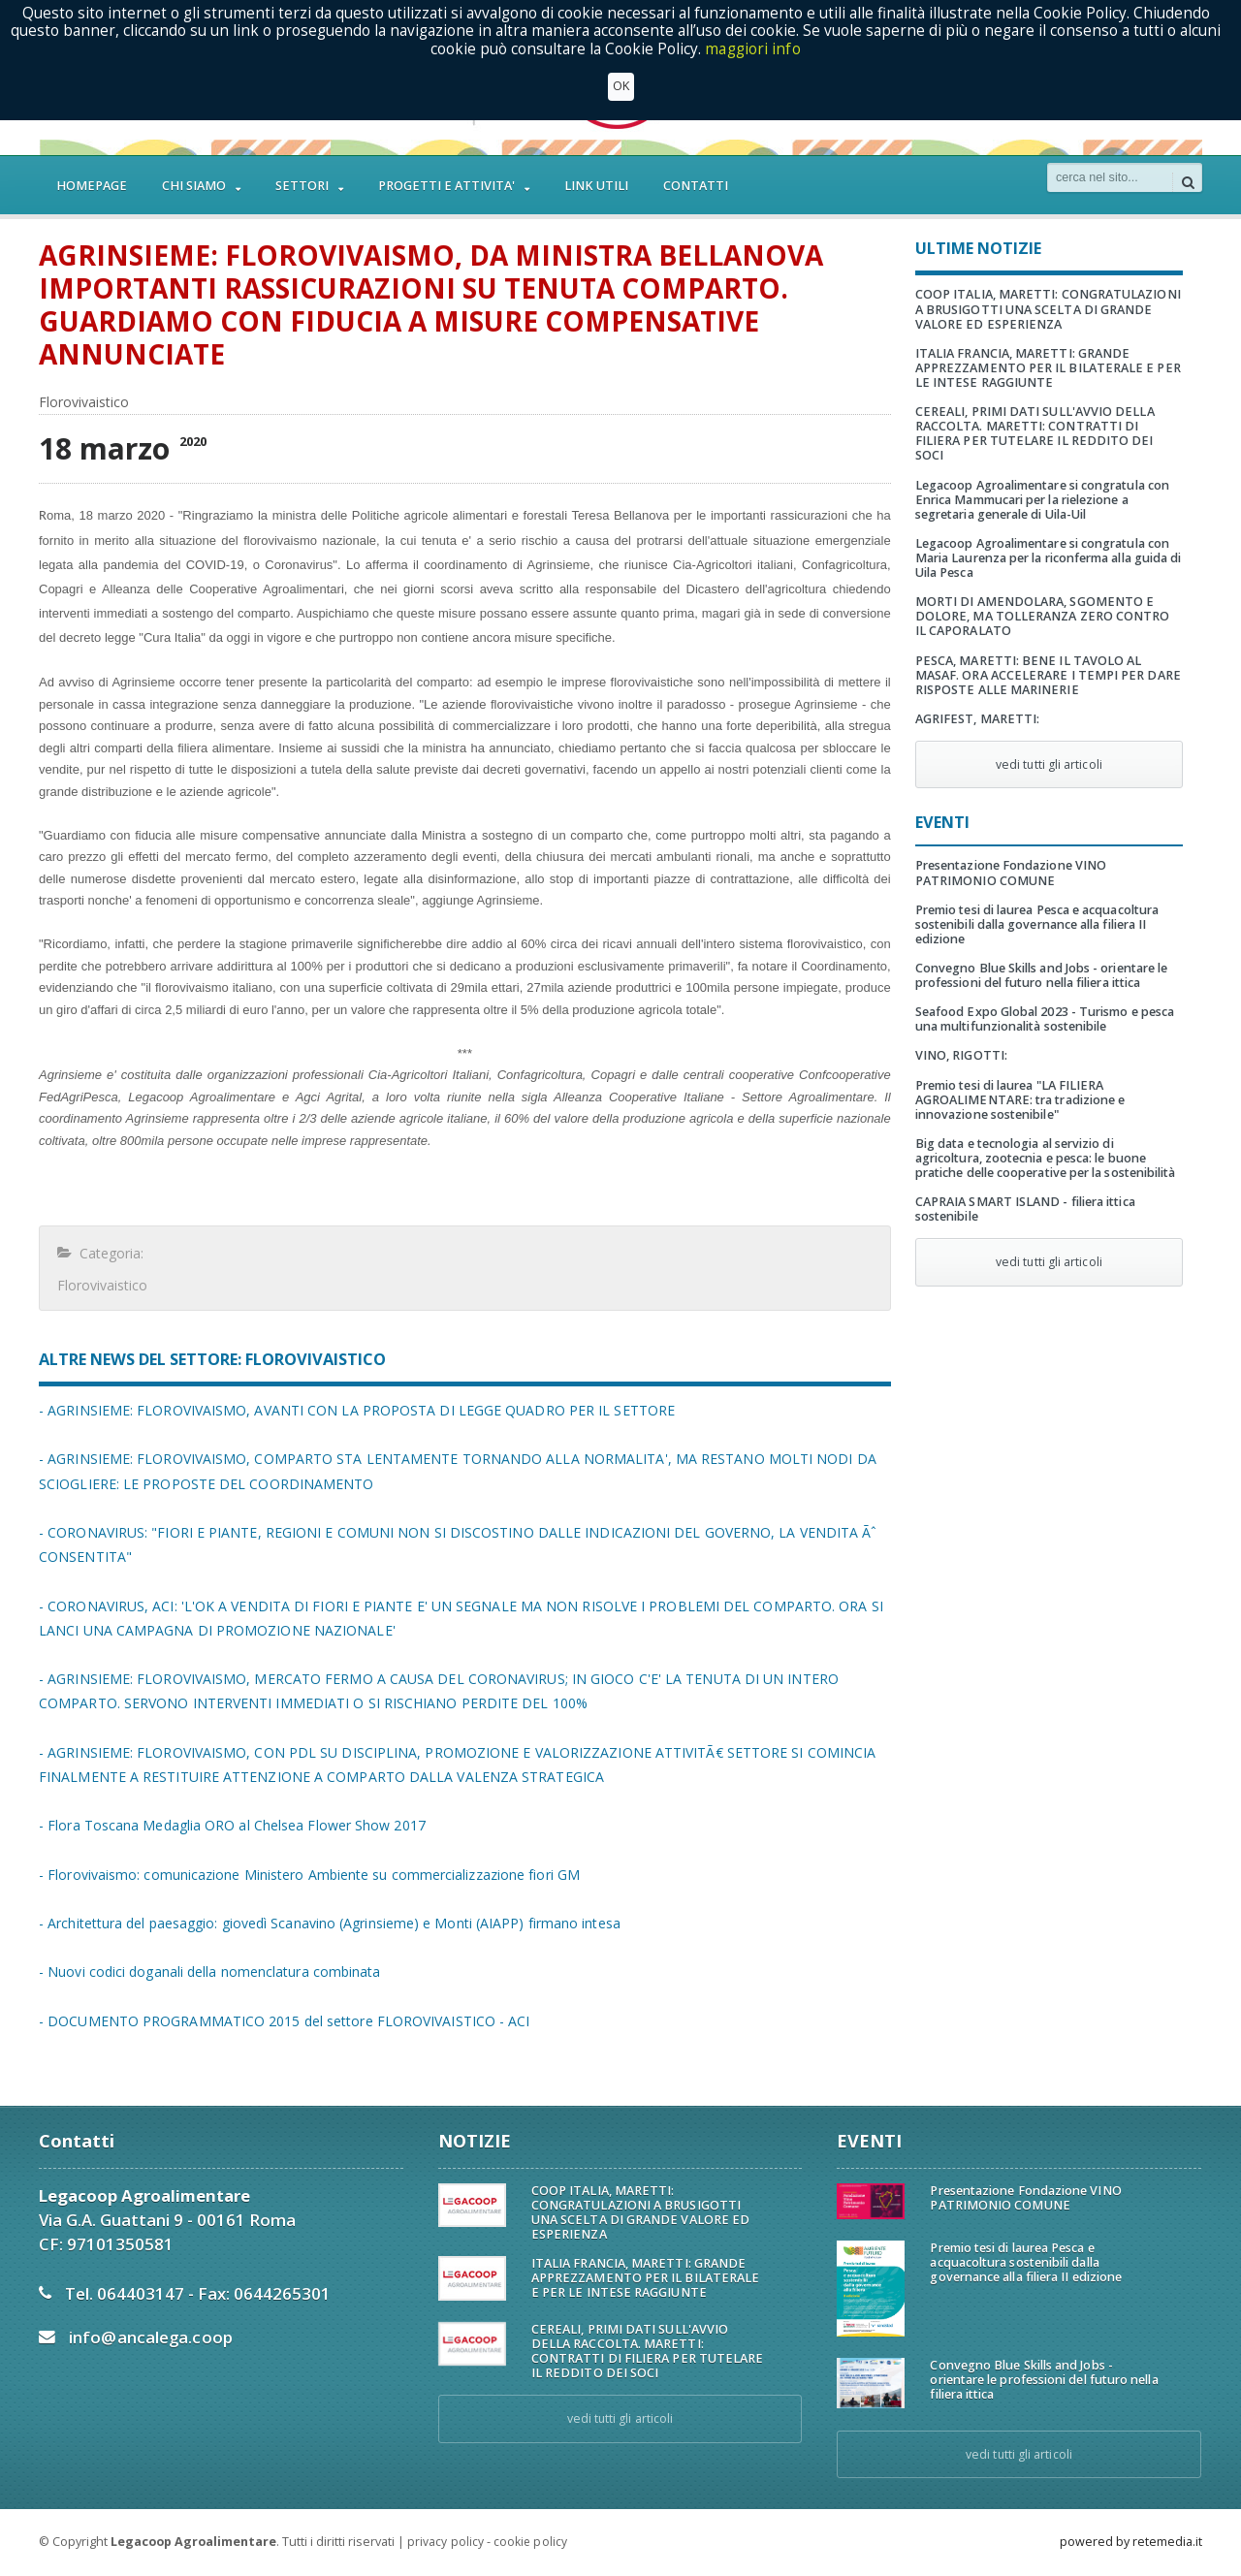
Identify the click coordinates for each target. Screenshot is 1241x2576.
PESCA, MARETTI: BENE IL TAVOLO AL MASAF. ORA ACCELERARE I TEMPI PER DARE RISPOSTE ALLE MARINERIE (1046, 660)
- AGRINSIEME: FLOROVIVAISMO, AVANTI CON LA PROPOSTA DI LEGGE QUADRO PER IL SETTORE (353, 1410)
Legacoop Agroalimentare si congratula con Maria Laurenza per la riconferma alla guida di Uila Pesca (1046, 543)
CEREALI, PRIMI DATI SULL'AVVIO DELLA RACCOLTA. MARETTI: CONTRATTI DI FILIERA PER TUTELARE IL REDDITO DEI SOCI (1048, 426)
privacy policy (445, 2541)
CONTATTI (695, 185)
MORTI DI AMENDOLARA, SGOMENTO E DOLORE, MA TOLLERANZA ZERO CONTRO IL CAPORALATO (1048, 601)
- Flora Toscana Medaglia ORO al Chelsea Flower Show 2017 (230, 1825)
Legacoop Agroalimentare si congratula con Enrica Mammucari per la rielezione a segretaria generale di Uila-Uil (1040, 484)
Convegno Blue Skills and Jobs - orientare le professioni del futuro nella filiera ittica (1039, 960)
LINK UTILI (596, 185)
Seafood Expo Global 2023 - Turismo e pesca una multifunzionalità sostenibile (1043, 1004)
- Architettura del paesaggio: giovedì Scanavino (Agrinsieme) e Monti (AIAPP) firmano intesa (326, 1923)
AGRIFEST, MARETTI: (976, 704)
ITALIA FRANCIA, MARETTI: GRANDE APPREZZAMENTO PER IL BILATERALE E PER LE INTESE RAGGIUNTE (1046, 368)
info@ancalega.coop (150, 2337)
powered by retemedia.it (1131, 2541)
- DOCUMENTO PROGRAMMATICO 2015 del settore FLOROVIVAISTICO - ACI (282, 2021)
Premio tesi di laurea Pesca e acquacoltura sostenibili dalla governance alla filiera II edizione (1035, 910)
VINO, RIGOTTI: (960, 1041)
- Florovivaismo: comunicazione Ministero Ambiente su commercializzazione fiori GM (306, 1874)
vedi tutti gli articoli (1049, 750)
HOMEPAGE (91, 185)
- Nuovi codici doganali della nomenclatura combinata (207, 1971)
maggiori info (753, 49)
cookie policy (529, 2541)
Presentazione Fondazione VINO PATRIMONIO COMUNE (1009, 858)
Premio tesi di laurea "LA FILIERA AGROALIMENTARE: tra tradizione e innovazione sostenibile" (1019, 1084)
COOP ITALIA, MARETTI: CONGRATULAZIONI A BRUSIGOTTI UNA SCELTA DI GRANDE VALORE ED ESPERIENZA (1046, 309)
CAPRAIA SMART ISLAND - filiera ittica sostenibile (1023, 1194)
